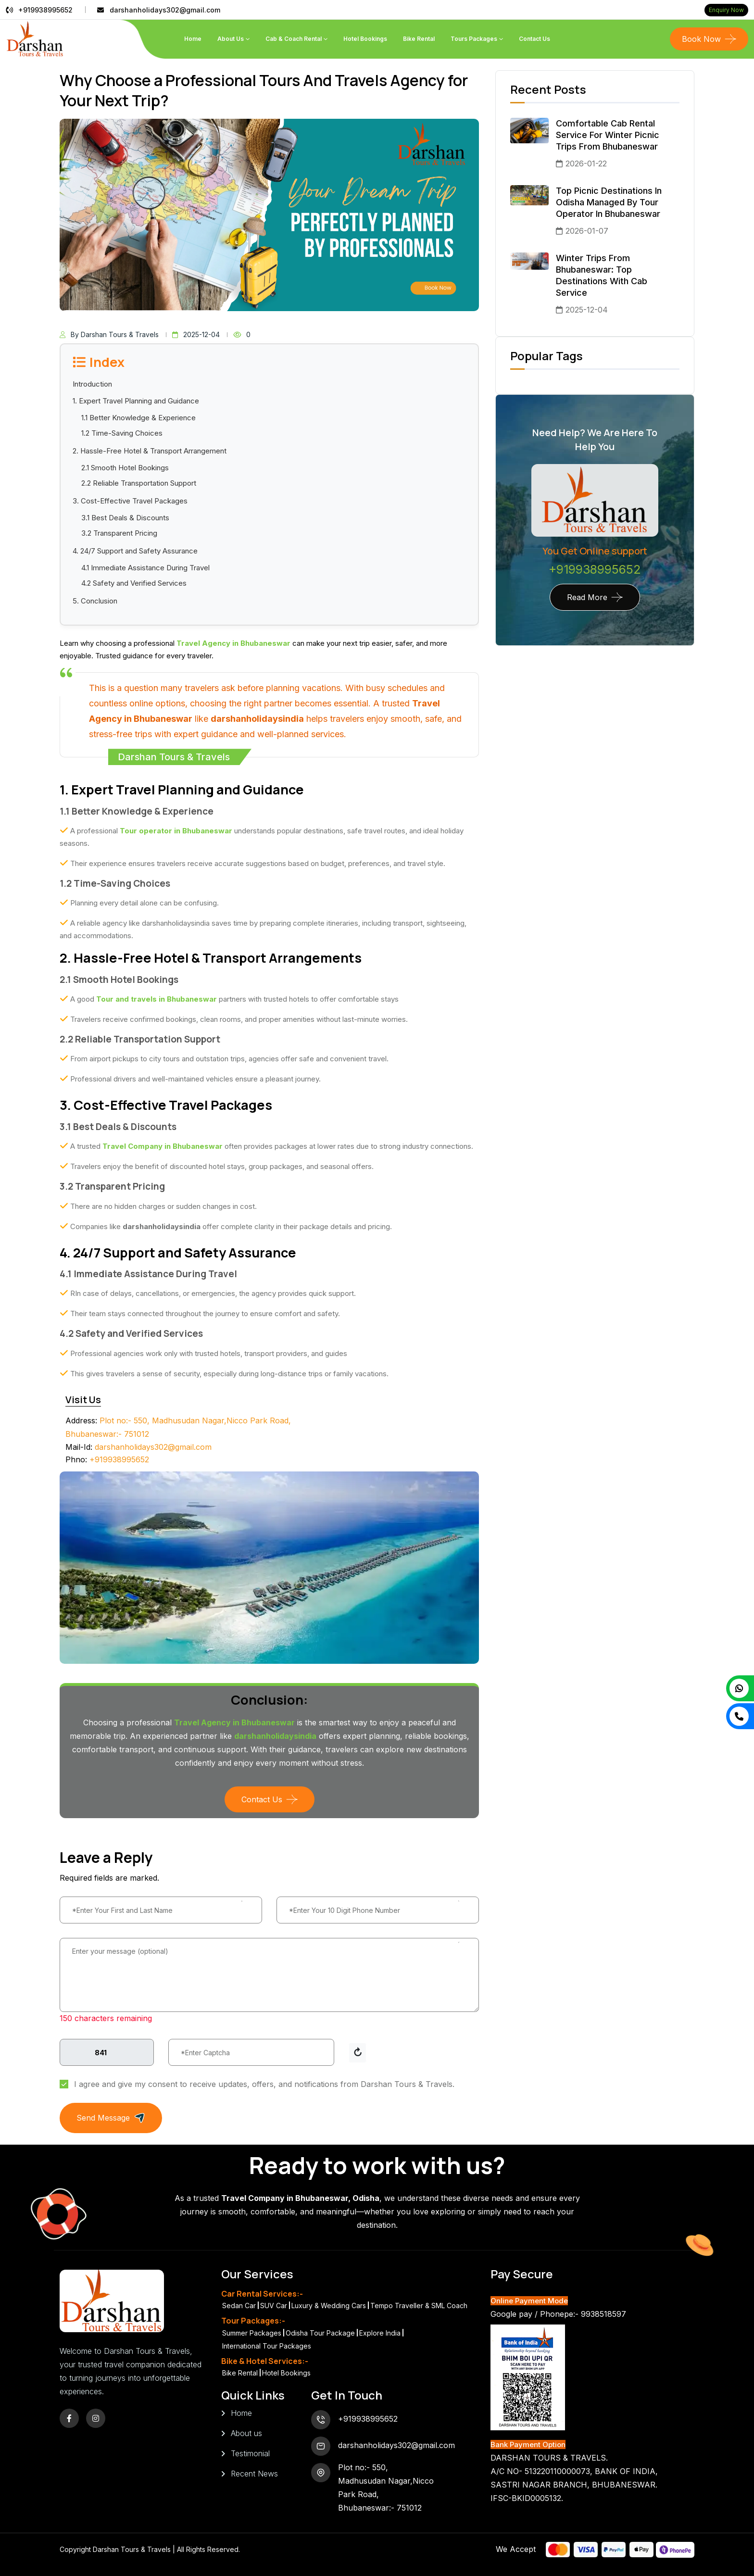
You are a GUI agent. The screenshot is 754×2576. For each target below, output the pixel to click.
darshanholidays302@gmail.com (165, 10)
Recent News (254, 2473)
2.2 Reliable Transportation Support (138, 483)
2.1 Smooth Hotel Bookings (125, 467)
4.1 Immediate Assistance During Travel (145, 567)
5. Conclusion (95, 600)
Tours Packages (474, 38)
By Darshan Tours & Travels (109, 334)
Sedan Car (239, 2305)
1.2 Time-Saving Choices (122, 433)
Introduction (92, 384)
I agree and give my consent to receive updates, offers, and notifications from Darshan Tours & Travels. (264, 2084)
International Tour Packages (266, 2346)
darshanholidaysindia (257, 719)
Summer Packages (251, 2333)
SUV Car (273, 2305)
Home (192, 38)
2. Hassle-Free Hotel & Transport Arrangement (149, 450)
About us (246, 2433)
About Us (230, 38)
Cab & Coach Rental (293, 38)
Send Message (110, 2118)
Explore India (380, 2333)
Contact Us (261, 1799)
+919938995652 (45, 10)
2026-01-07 (582, 231)
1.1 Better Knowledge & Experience (138, 417)
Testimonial (250, 2453)
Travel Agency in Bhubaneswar (233, 643)
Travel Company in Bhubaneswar (162, 1146)
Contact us (534, 38)
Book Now (701, 39)
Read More (587, 597)
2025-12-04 (196, 334)
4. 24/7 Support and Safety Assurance (135, 550)
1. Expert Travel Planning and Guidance (136, 400)
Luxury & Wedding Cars (328, 2305)
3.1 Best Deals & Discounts (125, 517)
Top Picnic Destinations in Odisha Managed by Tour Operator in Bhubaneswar (609, 202)
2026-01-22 (581, 163)
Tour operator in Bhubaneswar (176, 830)
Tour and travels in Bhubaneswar (156, 999)
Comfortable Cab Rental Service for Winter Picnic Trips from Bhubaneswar (607, 134)
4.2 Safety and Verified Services (134, 583)
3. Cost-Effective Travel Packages (130, 500)
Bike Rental (419, 38)
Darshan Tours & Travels (133, 2549)
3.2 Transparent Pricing (119, 533)
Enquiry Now (726, 9)
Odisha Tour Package (320, 2333)
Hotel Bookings (365, 38)
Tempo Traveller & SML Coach (418, 2305)
